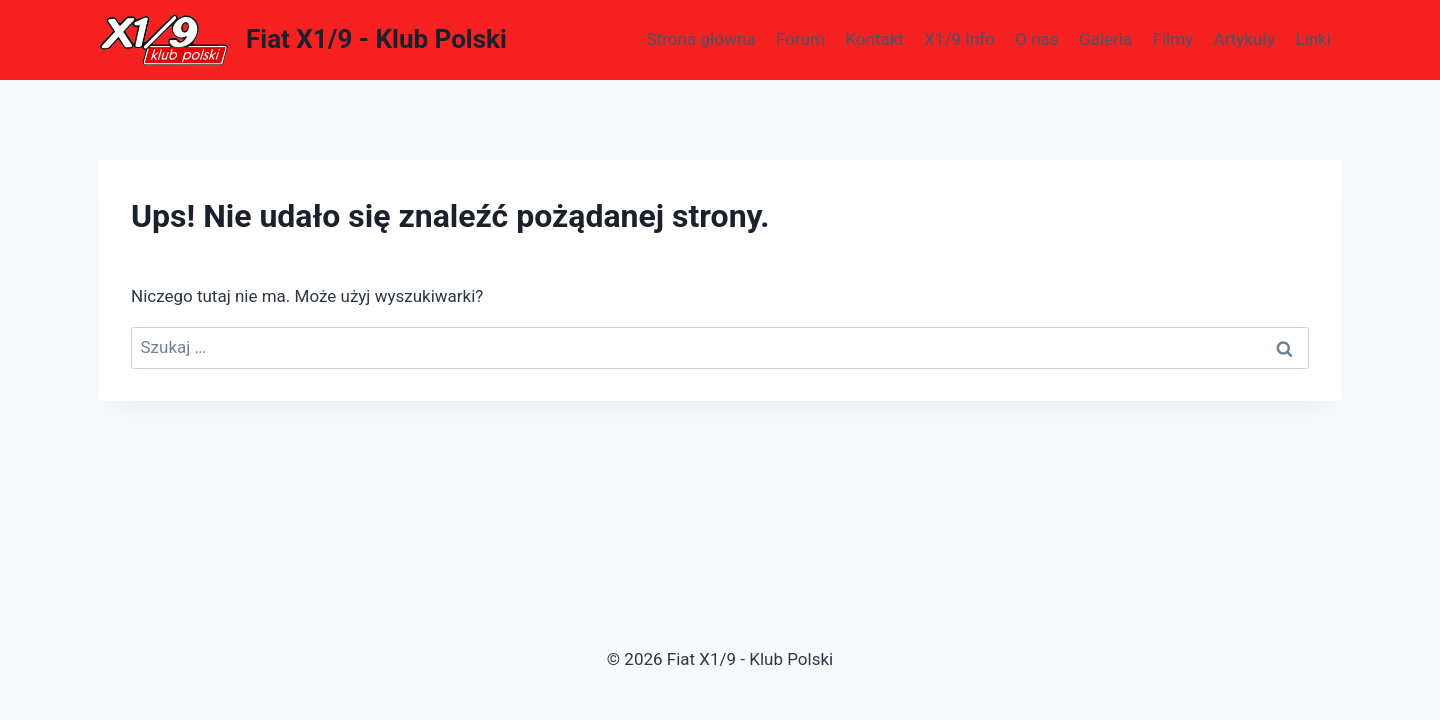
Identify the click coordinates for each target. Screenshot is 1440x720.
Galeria (1105, 39)
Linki (1312, 39)
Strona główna (701, 39)
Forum (800, 39)
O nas (1036, 39)
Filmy (1172, 39)
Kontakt (874, 39)
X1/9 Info (959, 39)
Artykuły (1244, 39)
